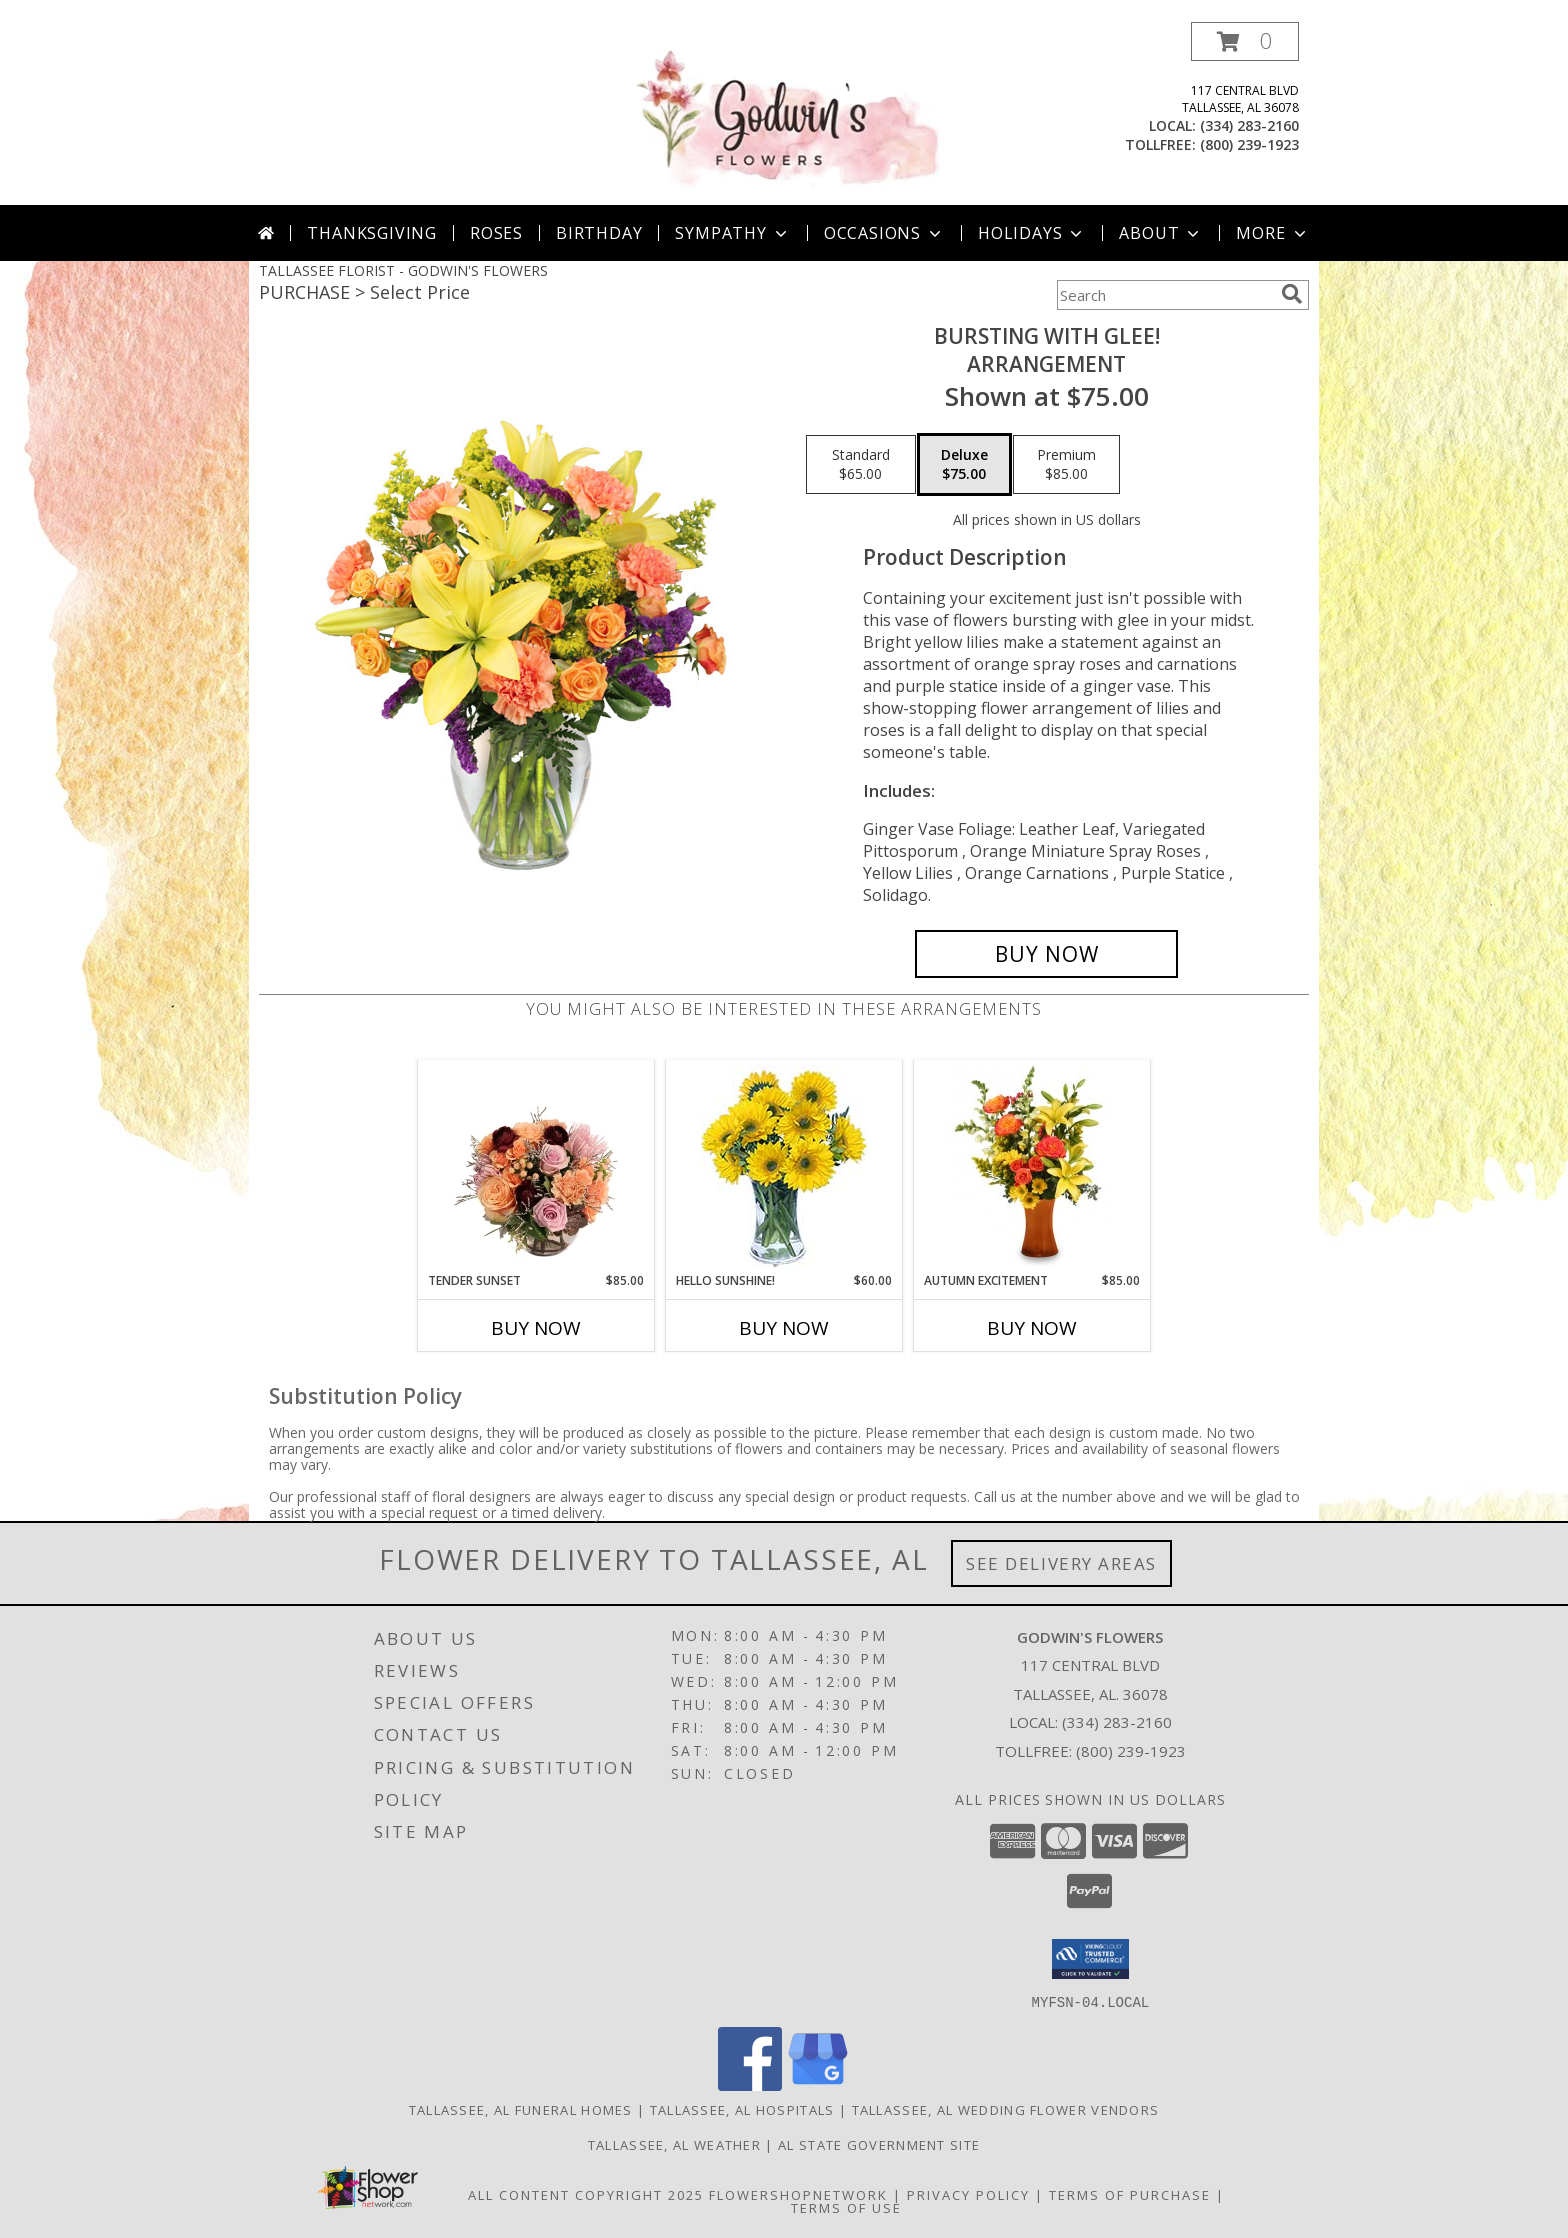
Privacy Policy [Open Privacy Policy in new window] (968, 2194)
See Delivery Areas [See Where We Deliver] (1061, 1563)
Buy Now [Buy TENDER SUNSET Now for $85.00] (536, 1328)
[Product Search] (1165, 295)
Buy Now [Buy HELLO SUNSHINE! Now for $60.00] (784, 1328)
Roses (496, 233)
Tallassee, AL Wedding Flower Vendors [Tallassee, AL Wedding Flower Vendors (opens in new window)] (1006, 2109)
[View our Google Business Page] (818, 2084)
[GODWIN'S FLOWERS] (786, 113)
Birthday (599, 233)
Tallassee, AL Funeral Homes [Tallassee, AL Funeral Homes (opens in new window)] (521, 2109)
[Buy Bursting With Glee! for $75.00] (1046, 954)
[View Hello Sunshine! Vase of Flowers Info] (784, 1166)
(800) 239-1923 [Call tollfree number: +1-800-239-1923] (1249, 144)
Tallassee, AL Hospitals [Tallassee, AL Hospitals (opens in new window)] (742, 2109)
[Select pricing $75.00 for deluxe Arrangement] (964, 465)
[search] (1292, 294)
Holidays (1032, 233)
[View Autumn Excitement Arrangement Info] (1032, 1166)
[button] (1245, 41)
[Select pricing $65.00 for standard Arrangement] (861, 465)
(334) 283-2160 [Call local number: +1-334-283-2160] (1249, 125)
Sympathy (732, 233)
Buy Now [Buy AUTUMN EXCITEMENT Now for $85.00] (1032, 1328)
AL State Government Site (879, 2144)
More (1272, 233)
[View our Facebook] (750, 2084)
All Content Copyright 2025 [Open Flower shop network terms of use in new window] (586, 2194)
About (1161, 233)
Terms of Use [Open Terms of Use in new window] (846, 2207)
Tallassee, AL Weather (674, 2144)
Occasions (884, 233)
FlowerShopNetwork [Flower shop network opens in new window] (798, 2194)
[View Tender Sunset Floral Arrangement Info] (536, 1166)
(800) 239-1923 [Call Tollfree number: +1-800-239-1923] (1131, 1751)
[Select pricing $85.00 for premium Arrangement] (1066, 465)
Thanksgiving (372, 233)
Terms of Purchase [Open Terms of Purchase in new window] (1130, 2194)
